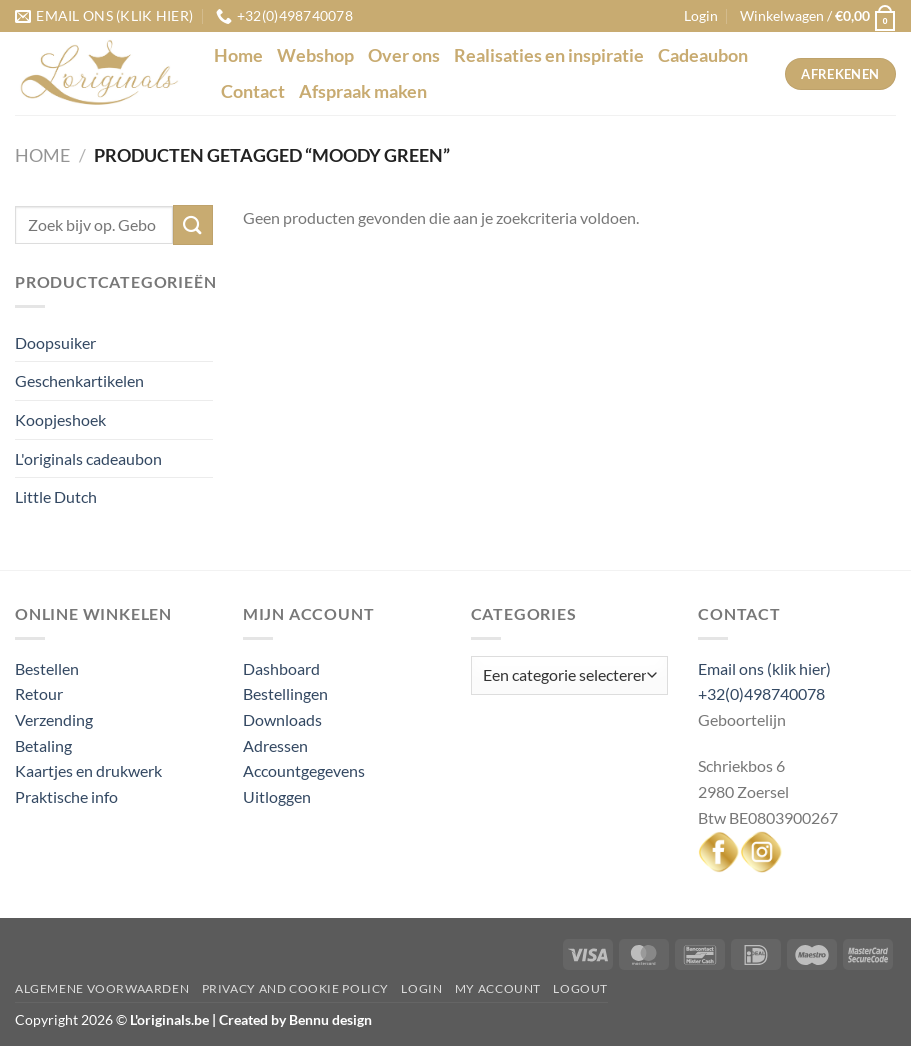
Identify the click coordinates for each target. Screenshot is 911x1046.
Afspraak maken (363, 91)
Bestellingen (285, 693)
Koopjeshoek (60, 419)
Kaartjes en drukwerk (88, 770)
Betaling (43, 745)
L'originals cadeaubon (88, 458)
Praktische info (66, 796)
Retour (39, 693)
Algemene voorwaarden (102, 988)
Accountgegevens (304, 770)
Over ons (404, 55)
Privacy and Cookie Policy (295, 988)
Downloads (282, 719)
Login (421, 988)
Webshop (315, 55)
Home (238, 55)
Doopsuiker (55, 342)
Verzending (54, 719)
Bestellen (47, 668)
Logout (580, 988)
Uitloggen (277, 796)
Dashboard (281, 668)
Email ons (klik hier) (764, 668)
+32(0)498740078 (761, 693)
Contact (253, 91)
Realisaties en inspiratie (549, 55)
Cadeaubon (703, 55)
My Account (498, 988)
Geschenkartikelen (79, 380)
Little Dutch (56, 496)
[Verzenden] (193, 224)
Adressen (275, 745)
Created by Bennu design (294, 1019)
